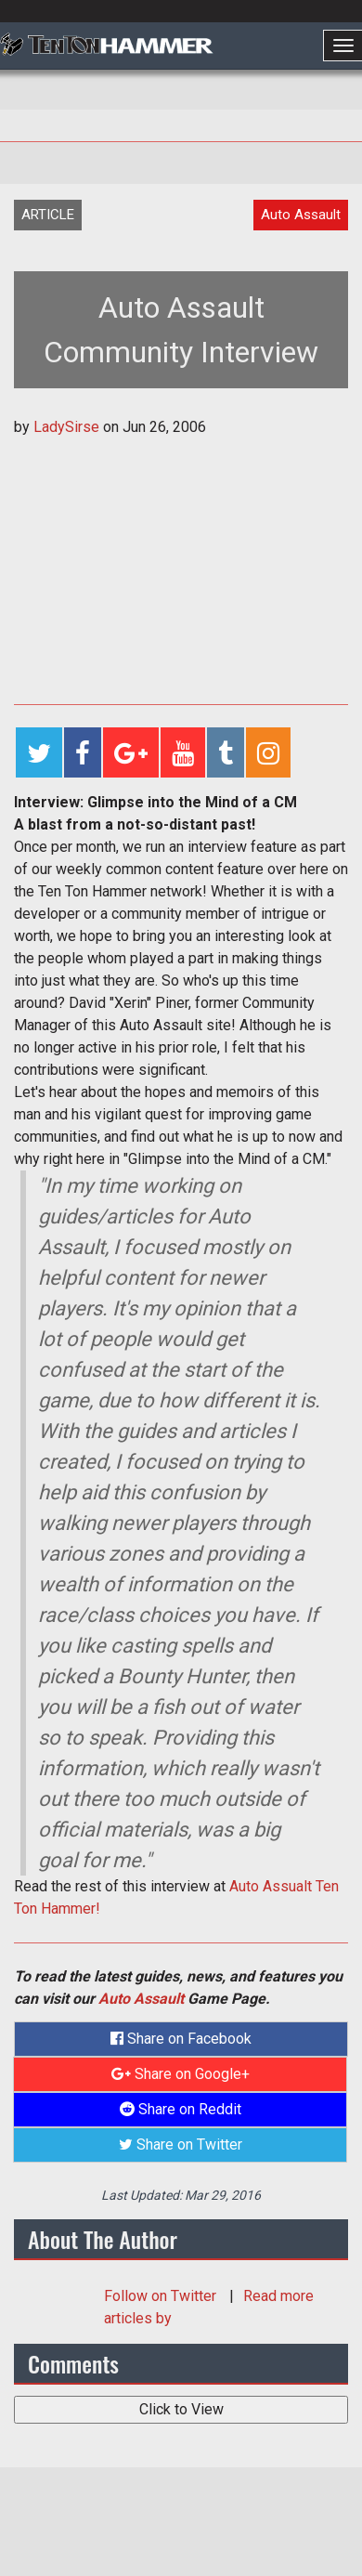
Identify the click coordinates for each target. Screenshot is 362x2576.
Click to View (181, 2409)
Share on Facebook (181, 2038)
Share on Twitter (180, 2144)
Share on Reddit (180, 2109)
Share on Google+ (180, 2074)
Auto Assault (141, 1998)
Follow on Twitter (162, 2296)
